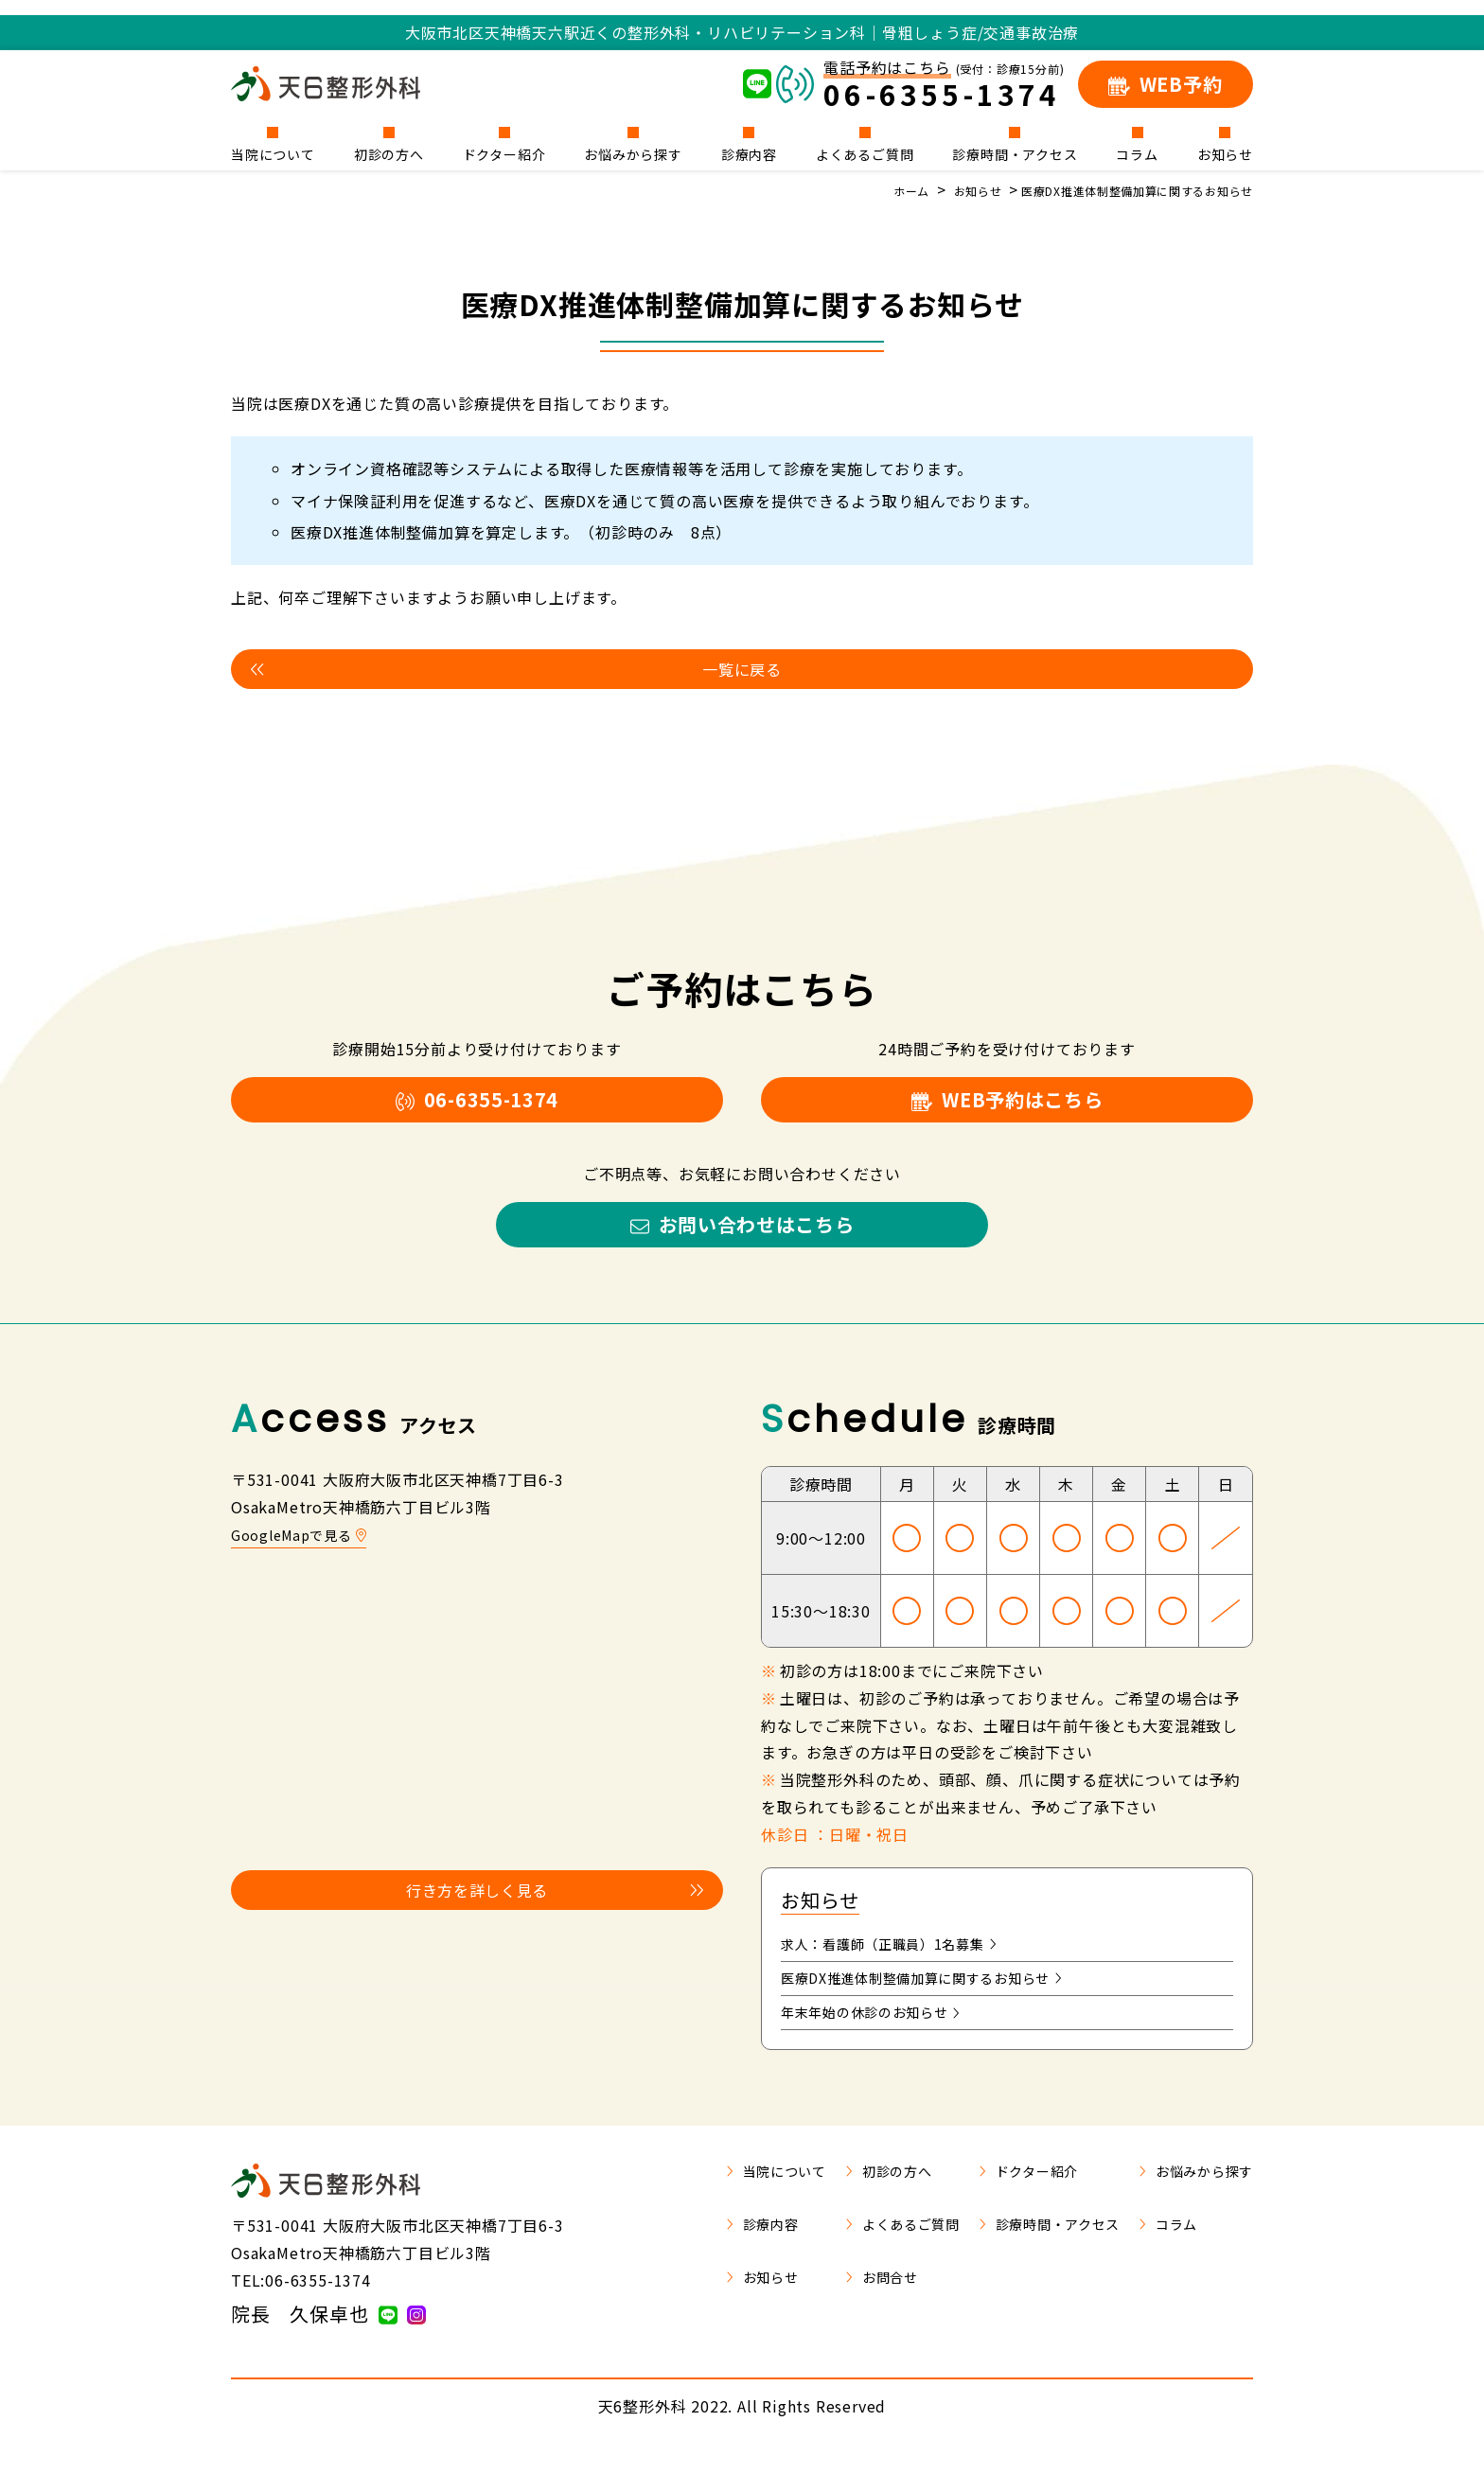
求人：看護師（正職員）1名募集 (903, 1977)
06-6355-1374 (477, 1112)
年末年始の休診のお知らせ (882, 2052)
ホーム (861, 190)
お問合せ (840, 2319)
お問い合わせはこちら (742, 1250)
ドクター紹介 (504, 153)
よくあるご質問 (865, 153)
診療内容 (749, 153)
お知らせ (1225, 153)
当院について (273, 153)
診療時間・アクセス (1014, 153)
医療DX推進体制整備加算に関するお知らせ (1117, 190)
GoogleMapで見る (305, 1565)
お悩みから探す (633, 153)
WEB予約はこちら (1007, 1112)
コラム (1136, 153)
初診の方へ (389, 153)
